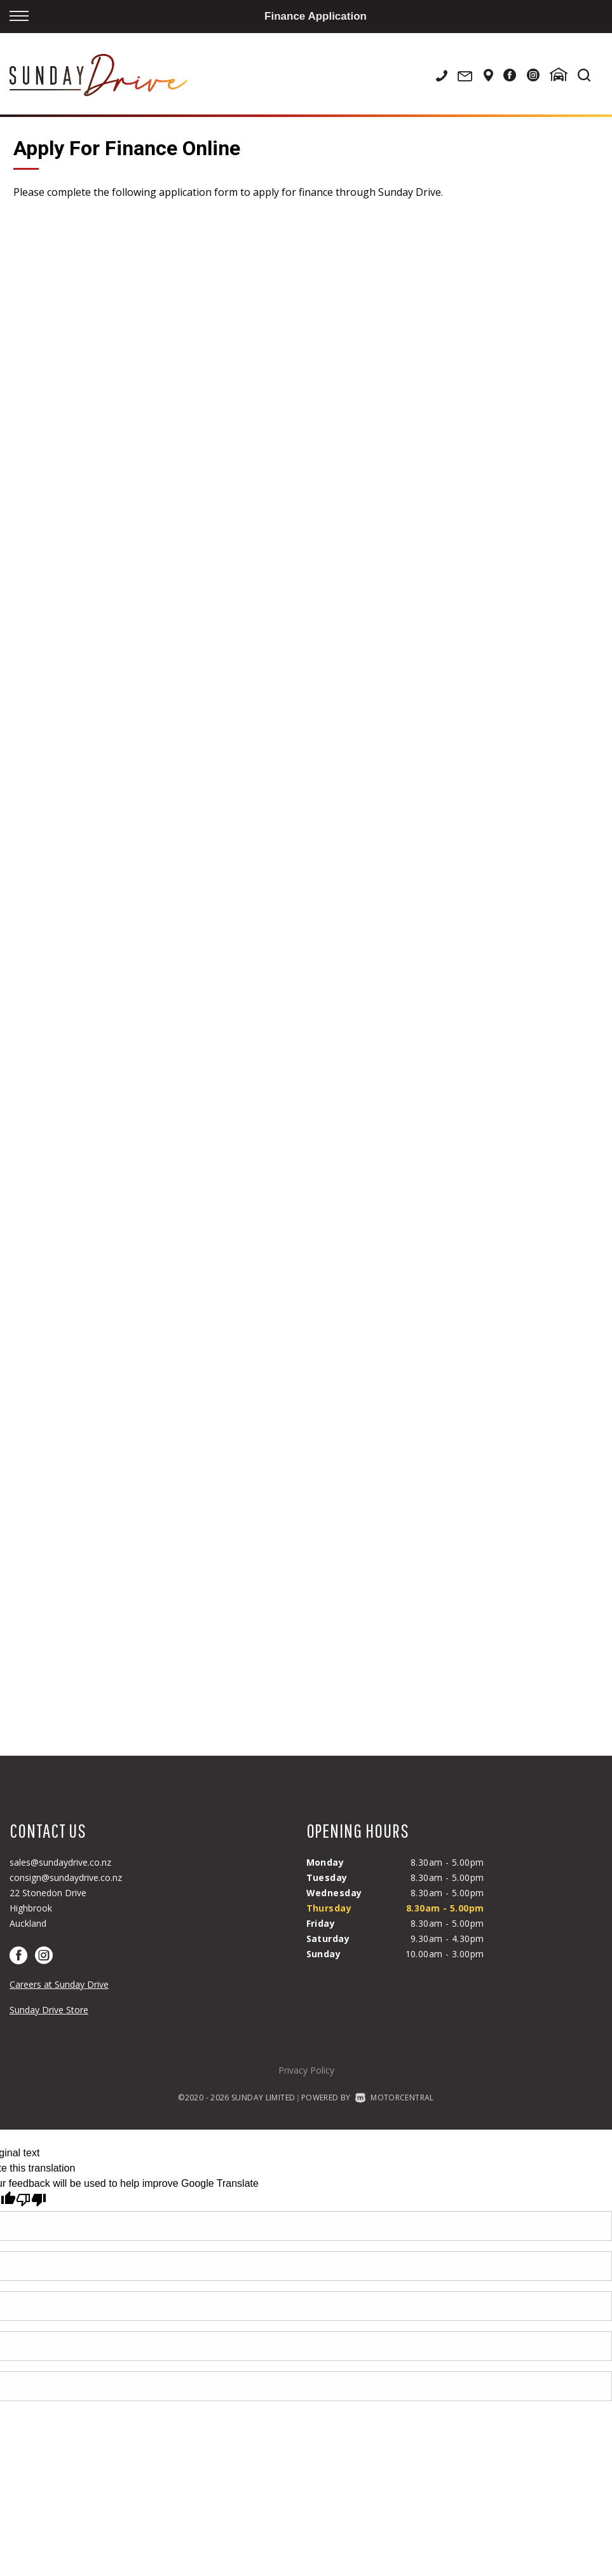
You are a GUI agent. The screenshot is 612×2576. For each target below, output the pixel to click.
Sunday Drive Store (49, 2010)
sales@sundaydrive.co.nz (60, 1862)
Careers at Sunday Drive (59, 1984)
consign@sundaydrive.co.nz (66, 1877)
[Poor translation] (31, 2199)
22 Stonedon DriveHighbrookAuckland (48, 1908)
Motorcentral (394, 2097)
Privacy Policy (306, 2070)
